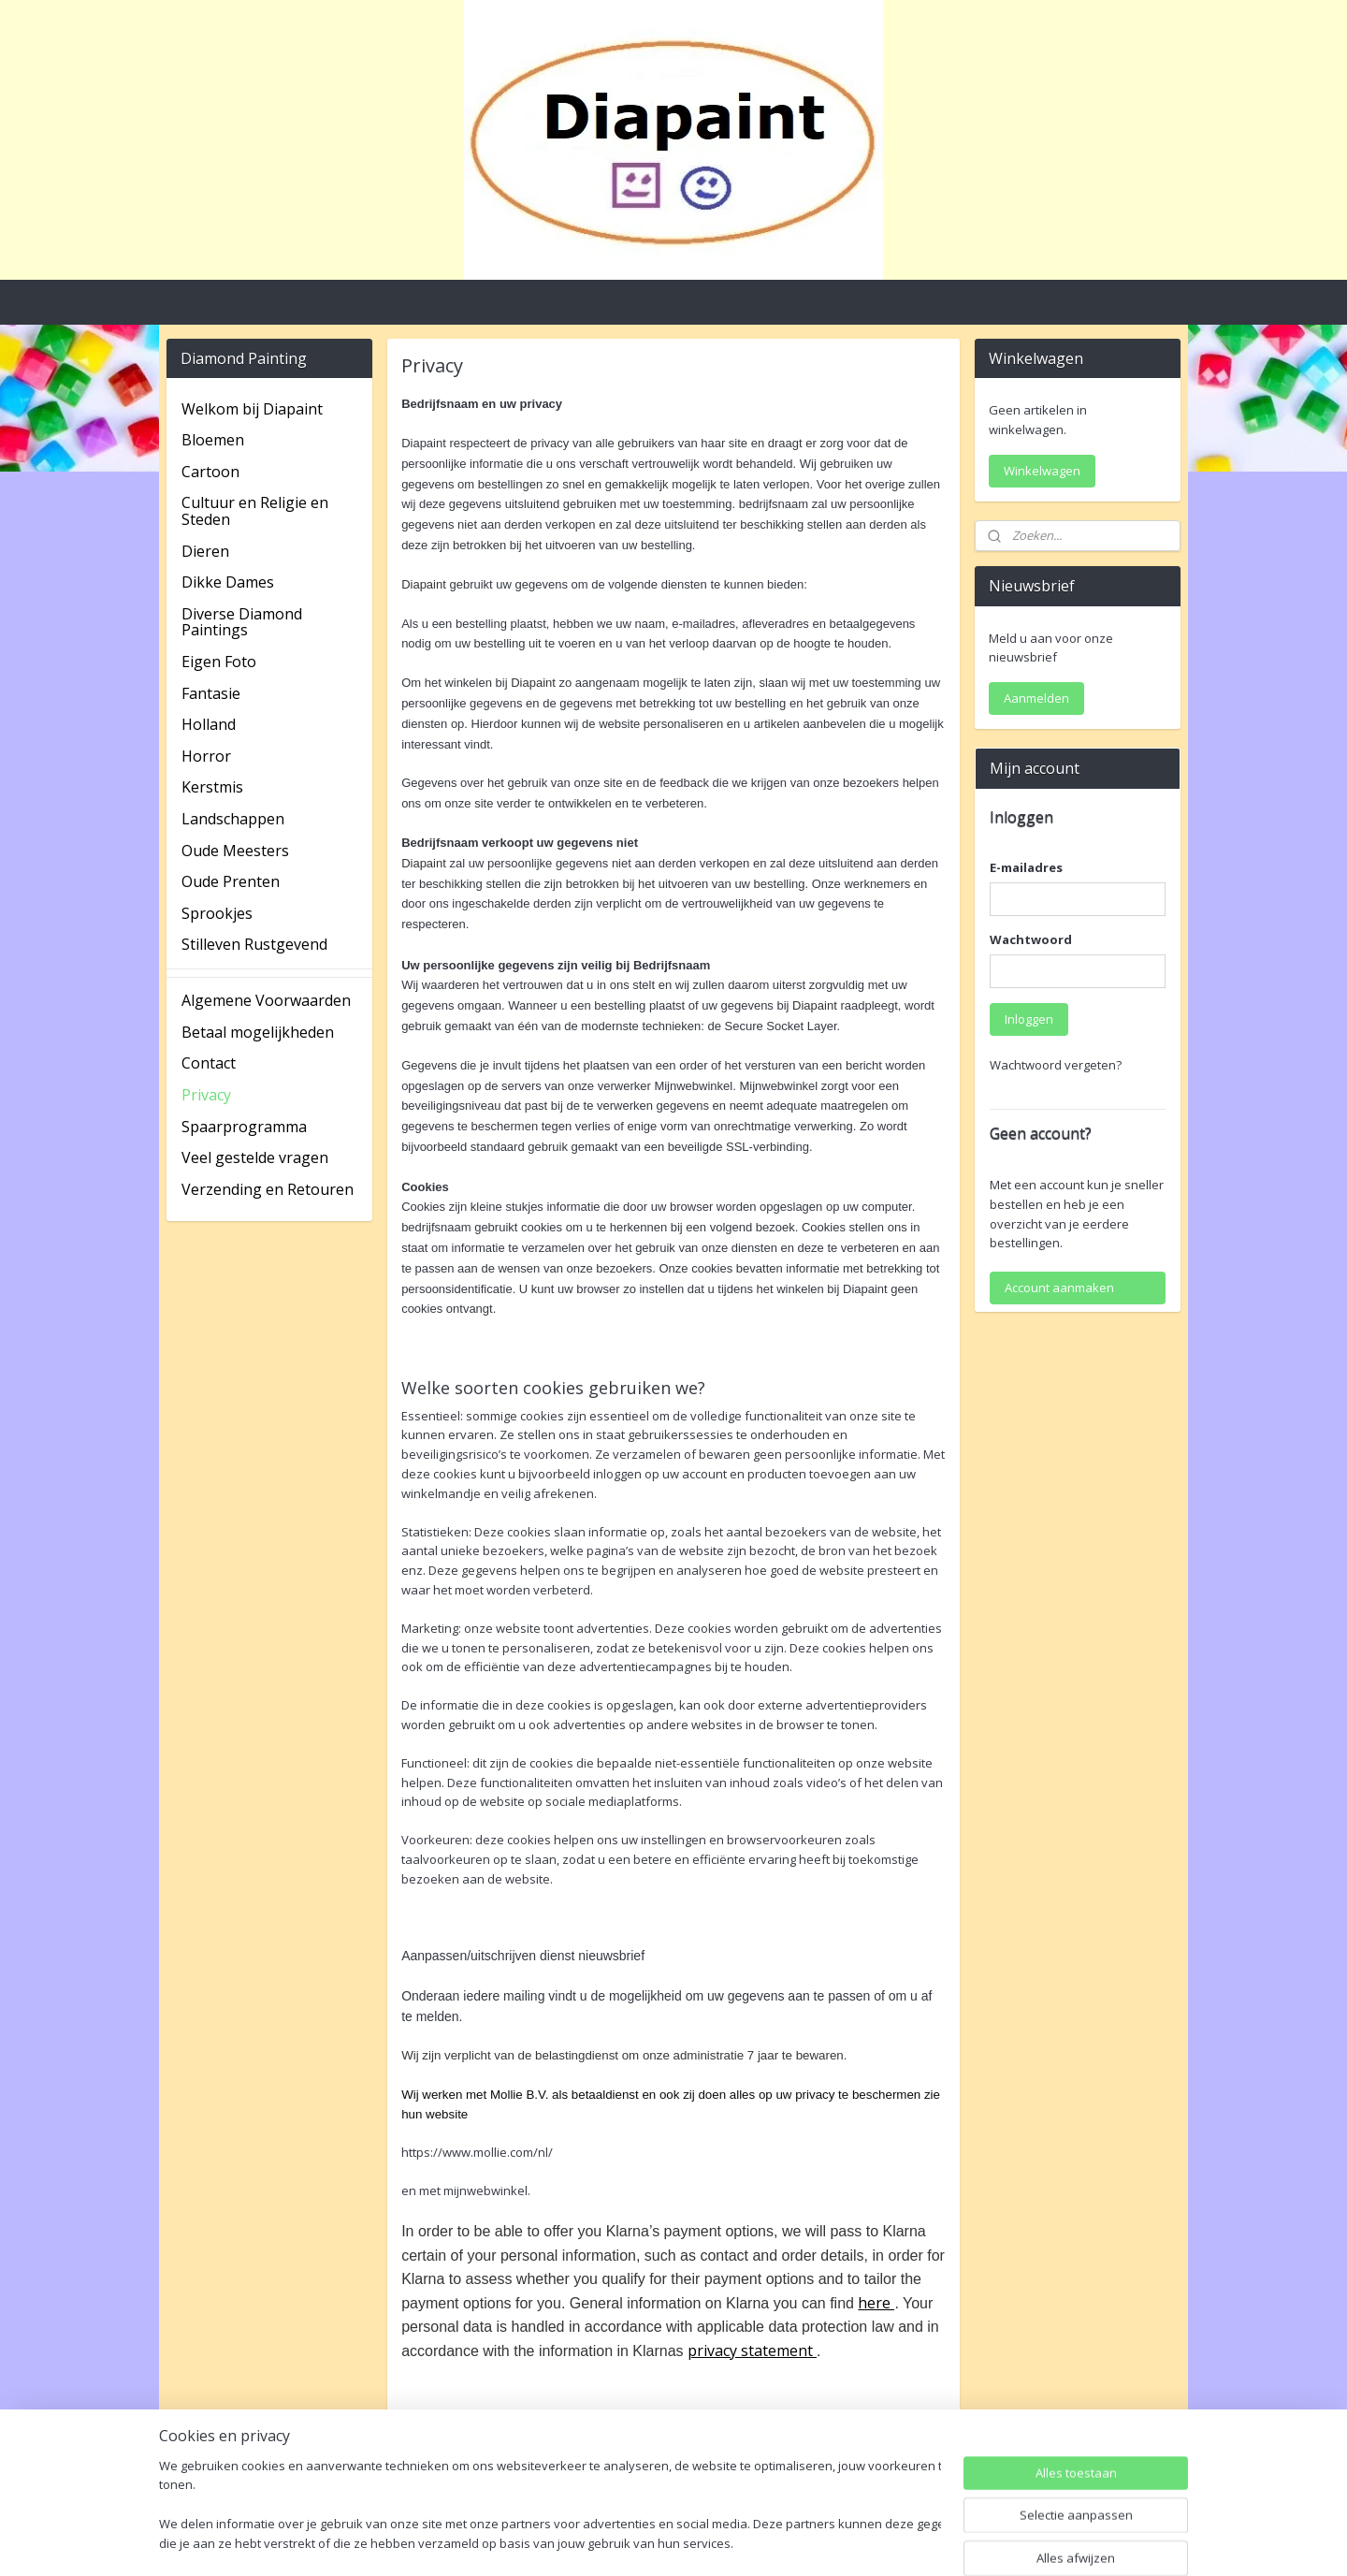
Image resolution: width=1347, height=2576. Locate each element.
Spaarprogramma (244, 1126)
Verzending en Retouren (267, 1189)
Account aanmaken (1059, 1287)
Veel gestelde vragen (254, 1157)
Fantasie (210, 693)
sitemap (612, 2542)
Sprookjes (217, 913)
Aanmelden (1036, 698)
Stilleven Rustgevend (254, 944)
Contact (208, 1063)
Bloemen (212, 439)
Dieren (205, 551)
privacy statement (752, 2350)
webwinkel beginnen (723, 2542)
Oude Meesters (235, 850)
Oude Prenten (230, 881)
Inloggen (1029, 1019)
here (876, 2302)
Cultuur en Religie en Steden (254, 511)
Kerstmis (212, 787)
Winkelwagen (1042, 470)
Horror (206, 756)
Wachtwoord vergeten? (1056, 1064)
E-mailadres (1026, 867)
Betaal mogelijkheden (257, 1032)
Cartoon (210, 471)
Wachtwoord (1031, 939)
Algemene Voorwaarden (266, 1000)
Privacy (206, 1094)
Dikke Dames (227, 582)
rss (652, 2542)
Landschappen (232, 818)
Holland (208, 724)
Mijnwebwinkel (886, 2542)
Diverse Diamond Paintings (241, 622)
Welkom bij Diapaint (252, 409)
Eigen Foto (218, 661)
